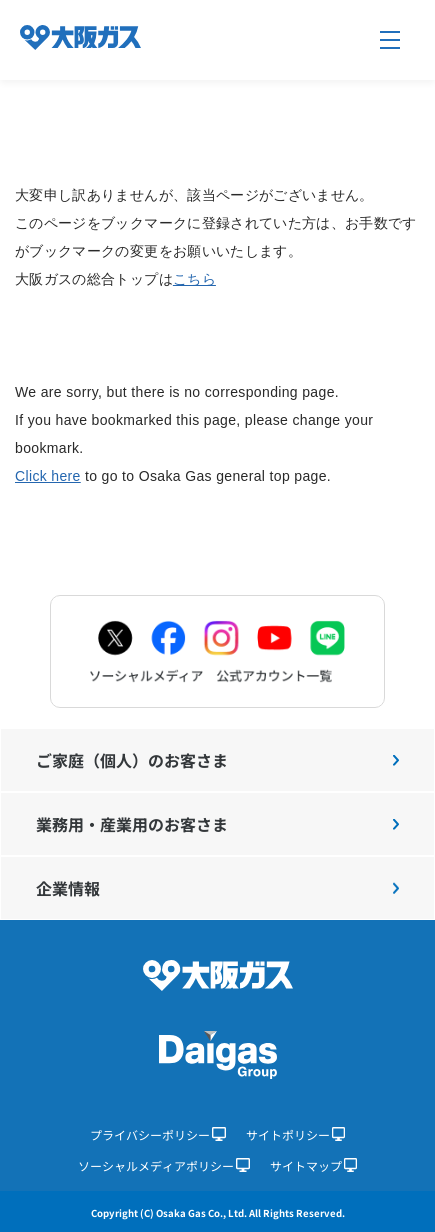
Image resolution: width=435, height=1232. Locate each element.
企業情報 (217, 888)
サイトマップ (314, 1165)
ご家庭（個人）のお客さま (217, 760)
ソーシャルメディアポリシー (164, 1165)
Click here (48, 476)
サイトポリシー (296, 1134)
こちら (194, 279)
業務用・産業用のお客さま (217, 824)
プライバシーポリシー (158, 1134)
